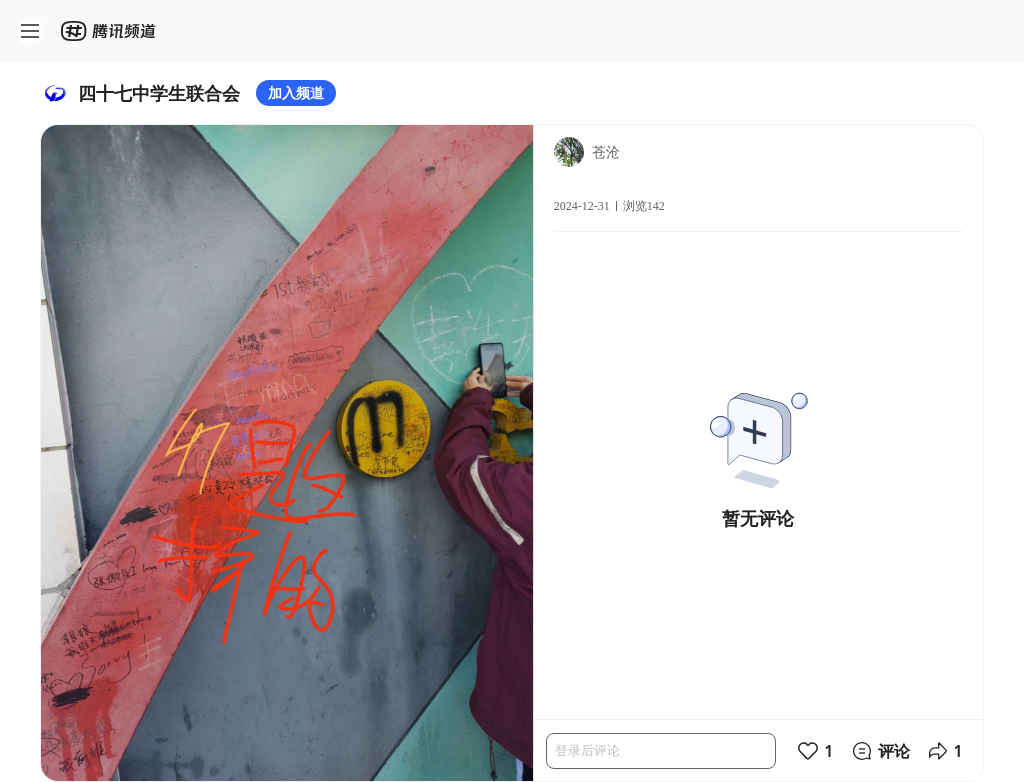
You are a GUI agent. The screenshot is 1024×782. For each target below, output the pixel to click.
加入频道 (296, 92)
